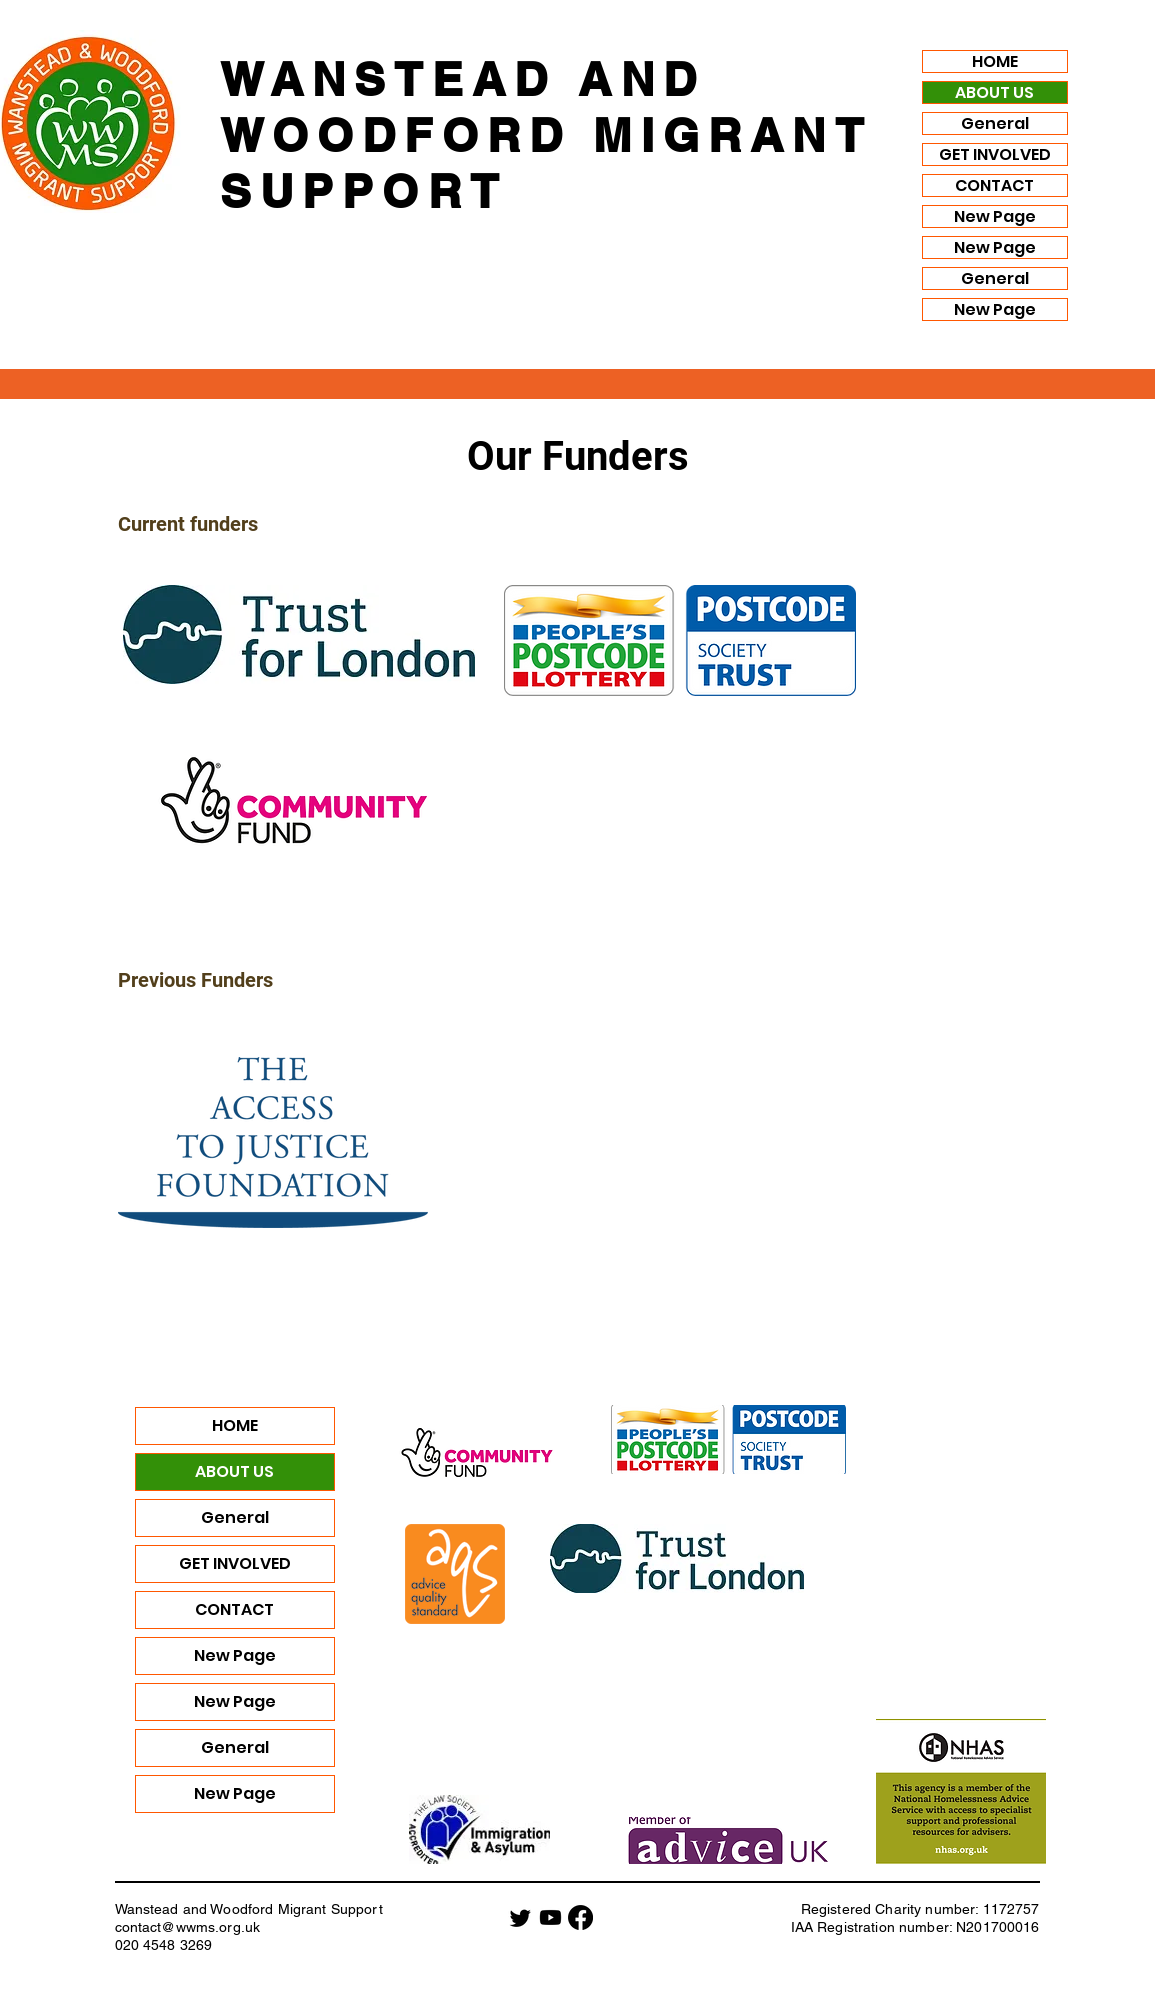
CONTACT (994, 185)
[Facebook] (580, 1917)
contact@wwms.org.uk (188, 1927)
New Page (995, 216)
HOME (995, 61)
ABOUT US (994, 92)
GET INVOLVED (995, 154)
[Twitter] (520, 1917)
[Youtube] (550, 1917)
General (995, 123)
